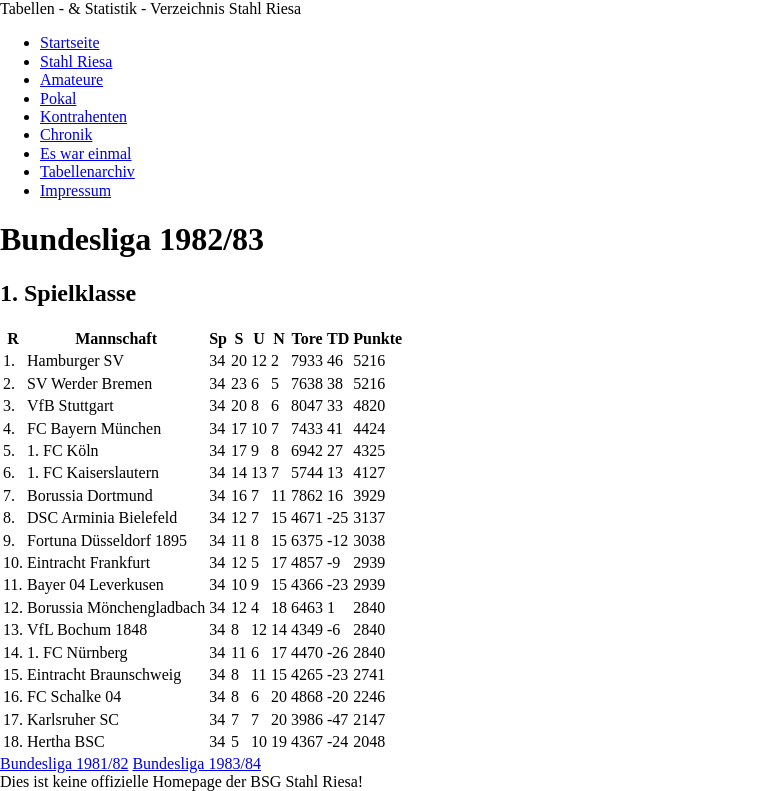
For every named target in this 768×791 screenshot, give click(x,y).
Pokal (58, 98)
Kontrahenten (83, 116)
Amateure (71, 79)
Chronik (66, 134)
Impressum (75, 190)
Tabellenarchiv (87, 171)
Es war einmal (86, 153)
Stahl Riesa (76, 61)
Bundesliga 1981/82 (64, 763)
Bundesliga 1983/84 (196, 763)
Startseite (70, 42)
